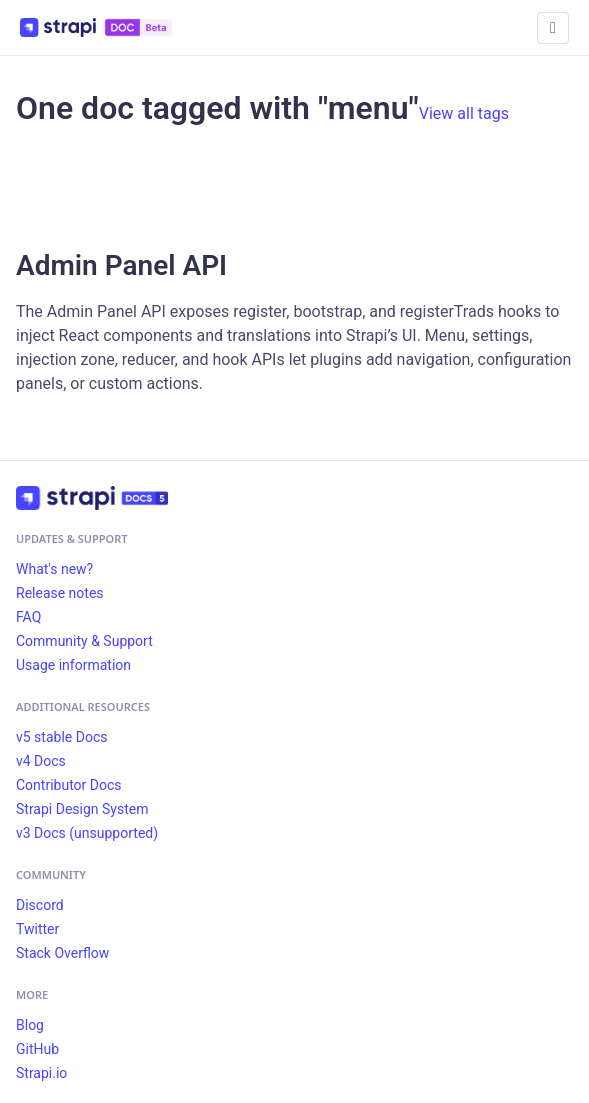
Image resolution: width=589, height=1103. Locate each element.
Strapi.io (41, 1073)
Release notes (60, 593)
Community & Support (84, 641)
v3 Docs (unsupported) (87, 833)
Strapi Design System (82, 809)
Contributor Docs (69, 785)
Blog (30, 1025)
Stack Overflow (62, 953)
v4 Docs (41, 761)
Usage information (73, 665)
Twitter (37, 929)
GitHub (37, 1049)
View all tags (464, 113)
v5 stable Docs (61, 737)
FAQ (28, 617)
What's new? (54, 569)
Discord (40, 905)
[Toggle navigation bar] (553, 28)
